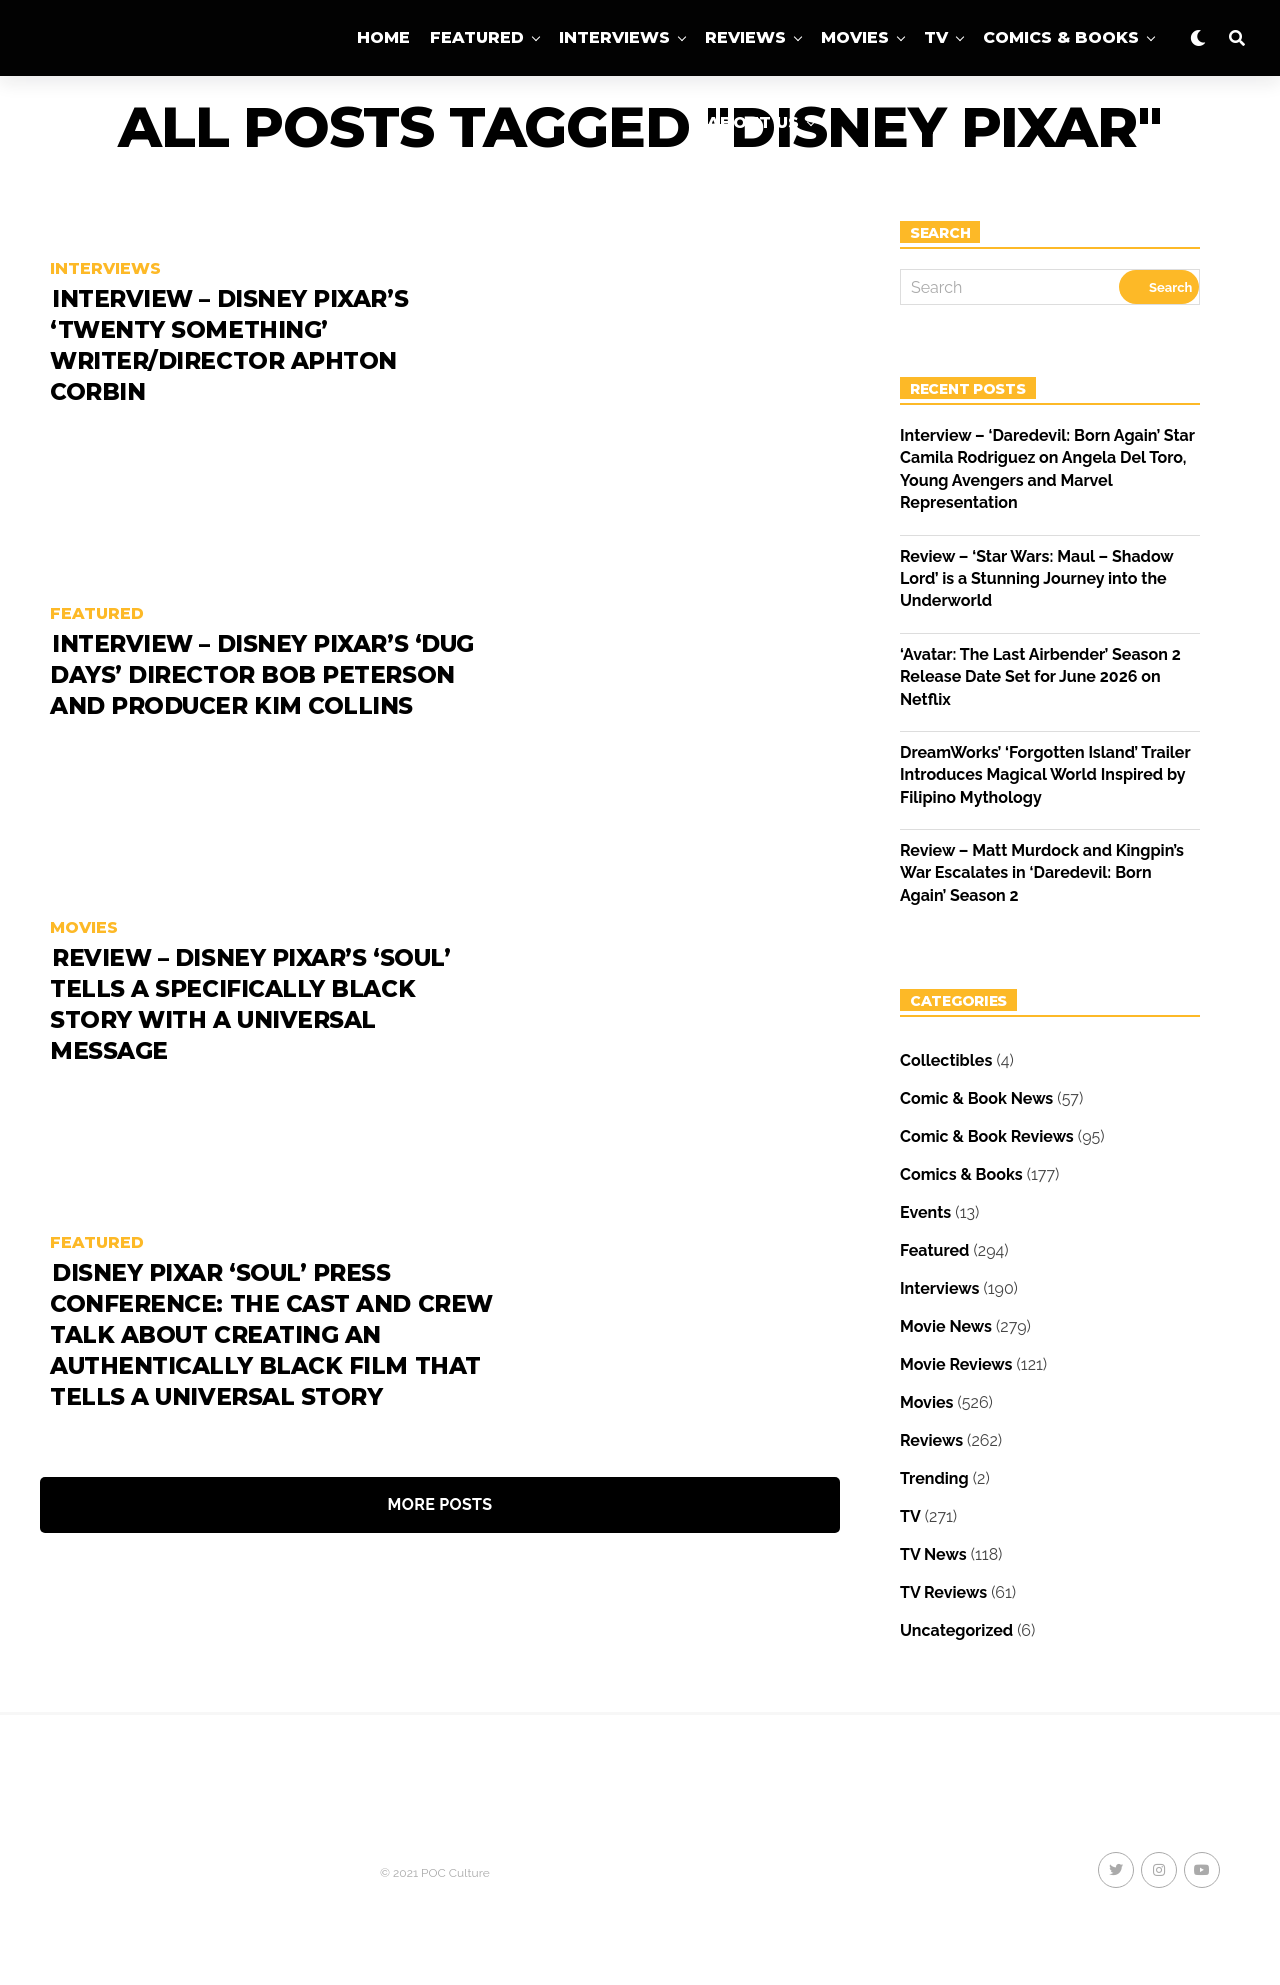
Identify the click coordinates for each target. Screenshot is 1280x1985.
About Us (753, 122)
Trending (934, 1478)
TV (936, 37)
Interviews (614, 37)
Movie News (946, 1326)
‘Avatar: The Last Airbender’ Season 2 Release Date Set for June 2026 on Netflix (1040, 677)
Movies (855, 37)
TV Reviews (943, 1592)
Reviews (745, 37)
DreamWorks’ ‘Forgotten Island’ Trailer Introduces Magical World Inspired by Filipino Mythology (1045, 775)
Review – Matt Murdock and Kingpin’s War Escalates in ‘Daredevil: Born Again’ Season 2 (1042, 873)
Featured (477, 37)
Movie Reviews (956, 1364)
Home (383, 37)
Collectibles (946, 1060)
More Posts (440, 1504)
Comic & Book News (976, 1098)
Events (925, 1212)
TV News (933, 1554)
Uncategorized (956, 1630)
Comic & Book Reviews (987, 1136)
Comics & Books (1061, 37)
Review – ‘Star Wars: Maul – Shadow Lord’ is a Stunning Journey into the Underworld (1036, 579)
